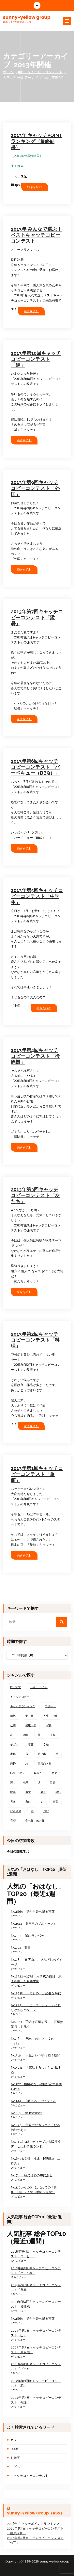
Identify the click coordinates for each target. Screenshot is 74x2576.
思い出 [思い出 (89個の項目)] (42, 1754)
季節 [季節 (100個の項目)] (31, 1744)
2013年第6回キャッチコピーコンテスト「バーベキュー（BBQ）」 (35, 767)
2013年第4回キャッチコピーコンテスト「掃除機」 (35, 1056)
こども (15, 2467)
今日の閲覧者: (17, 1851)
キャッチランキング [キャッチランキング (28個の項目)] (22, 1706)
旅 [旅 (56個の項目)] (26, 1763)
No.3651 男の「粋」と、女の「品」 (32, 2041)
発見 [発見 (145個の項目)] (43, 1792)
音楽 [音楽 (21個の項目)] (13, 1821)
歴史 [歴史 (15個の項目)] (54, 1773)
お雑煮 (15, 2458)
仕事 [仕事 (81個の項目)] (13, 1725)
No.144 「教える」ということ (33, 2101)
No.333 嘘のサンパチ (27, 1936)
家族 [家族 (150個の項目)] (13, 1754)
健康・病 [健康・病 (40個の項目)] (30, 1725)
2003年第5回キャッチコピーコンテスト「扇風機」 (36, 2350)
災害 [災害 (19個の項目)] (52, 1782)
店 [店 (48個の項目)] (26, 1754)
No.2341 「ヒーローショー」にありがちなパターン (36, 2007)
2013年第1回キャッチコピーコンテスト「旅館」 (37, 1474)
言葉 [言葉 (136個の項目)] (55, 1802)
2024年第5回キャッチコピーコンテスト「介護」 (36, 2400)
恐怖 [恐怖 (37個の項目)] (13, 1763)
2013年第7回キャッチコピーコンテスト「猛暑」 (37, 617)
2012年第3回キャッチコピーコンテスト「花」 (36, 2383)
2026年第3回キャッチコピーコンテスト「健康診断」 (35, 2531)
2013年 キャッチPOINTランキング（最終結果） (36, 141)
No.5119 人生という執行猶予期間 (35, 2055)
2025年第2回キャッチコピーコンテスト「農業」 (36, 2287)
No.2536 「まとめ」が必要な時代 (36, 1993)
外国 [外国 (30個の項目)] (25, 1735)
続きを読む (34, 187)
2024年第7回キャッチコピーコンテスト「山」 (36, 2333)
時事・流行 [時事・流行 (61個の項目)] (17, 1773)
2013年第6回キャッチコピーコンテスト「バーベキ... (36, 2270)
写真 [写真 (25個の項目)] (49, 1725)
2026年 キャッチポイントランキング (33, 2524)
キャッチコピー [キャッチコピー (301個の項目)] (20, 1697)
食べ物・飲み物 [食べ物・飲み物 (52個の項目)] (35, 1821)
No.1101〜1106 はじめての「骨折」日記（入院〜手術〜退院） (34, 2190)
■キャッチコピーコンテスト (40, 72)
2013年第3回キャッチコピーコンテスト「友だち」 (35, 1195)
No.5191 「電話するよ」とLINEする (36, 2070)
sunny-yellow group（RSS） (35, 2513)
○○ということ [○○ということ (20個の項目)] (39, 1687)
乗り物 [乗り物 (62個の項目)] (29, 1716)
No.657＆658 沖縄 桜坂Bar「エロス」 (35, 2161)
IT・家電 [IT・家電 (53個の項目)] (15, 1687)
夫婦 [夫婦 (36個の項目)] (52, 1735)
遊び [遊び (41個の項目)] (46, 1811)
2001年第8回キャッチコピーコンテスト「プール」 (36, 2366)
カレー (15, 2440)
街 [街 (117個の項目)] (41, 1802)
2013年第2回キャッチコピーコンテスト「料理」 (35, 1340)
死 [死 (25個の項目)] (11, 1782)
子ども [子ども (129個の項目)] (14, 1744)
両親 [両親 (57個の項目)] (13, 1716)
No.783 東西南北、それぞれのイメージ (36, 1962)
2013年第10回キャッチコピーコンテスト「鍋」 (36, 359)
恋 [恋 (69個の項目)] (56, 1754)
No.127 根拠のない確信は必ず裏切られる (36, 2086)
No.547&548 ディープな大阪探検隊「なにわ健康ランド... (36, 2144)
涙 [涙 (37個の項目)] (39, 1782)
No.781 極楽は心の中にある (31, 2175)
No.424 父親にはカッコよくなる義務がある (35, 2127)
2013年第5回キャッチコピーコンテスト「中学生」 (37, 896)
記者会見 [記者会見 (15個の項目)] (15, 1811)
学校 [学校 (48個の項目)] (46, 1744)
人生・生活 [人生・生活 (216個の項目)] (50, 1716)
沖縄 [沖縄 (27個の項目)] (25, 1782)
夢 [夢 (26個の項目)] (39, 1735)
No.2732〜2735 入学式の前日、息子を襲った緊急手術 (36, 1978)
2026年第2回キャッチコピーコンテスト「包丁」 (35, 2540)
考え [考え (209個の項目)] (13, 1802)
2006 (14, 2449)
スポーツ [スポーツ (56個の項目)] (50, 1706)
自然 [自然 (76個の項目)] (28, 1802)
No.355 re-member (26, 2113)
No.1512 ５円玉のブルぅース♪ (33, 1923)
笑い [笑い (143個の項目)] (58, 1792)
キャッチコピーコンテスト (29, 2476)
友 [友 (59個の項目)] (11, 1735)
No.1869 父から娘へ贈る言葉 (33, 1912)
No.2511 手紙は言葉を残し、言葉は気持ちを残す (37, 2024)
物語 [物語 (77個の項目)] (13, 1792)
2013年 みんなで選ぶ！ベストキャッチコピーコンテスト (36, 235)
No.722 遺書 (21, 1947)
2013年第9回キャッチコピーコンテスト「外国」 (35, 488)
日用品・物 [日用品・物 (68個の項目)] (45, 1763)
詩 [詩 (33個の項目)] (32, 1811)
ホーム (8, 72)
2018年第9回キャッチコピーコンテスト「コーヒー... (36, 2254)
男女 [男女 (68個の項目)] (28, 1792)
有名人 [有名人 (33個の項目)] (38, 1773)
